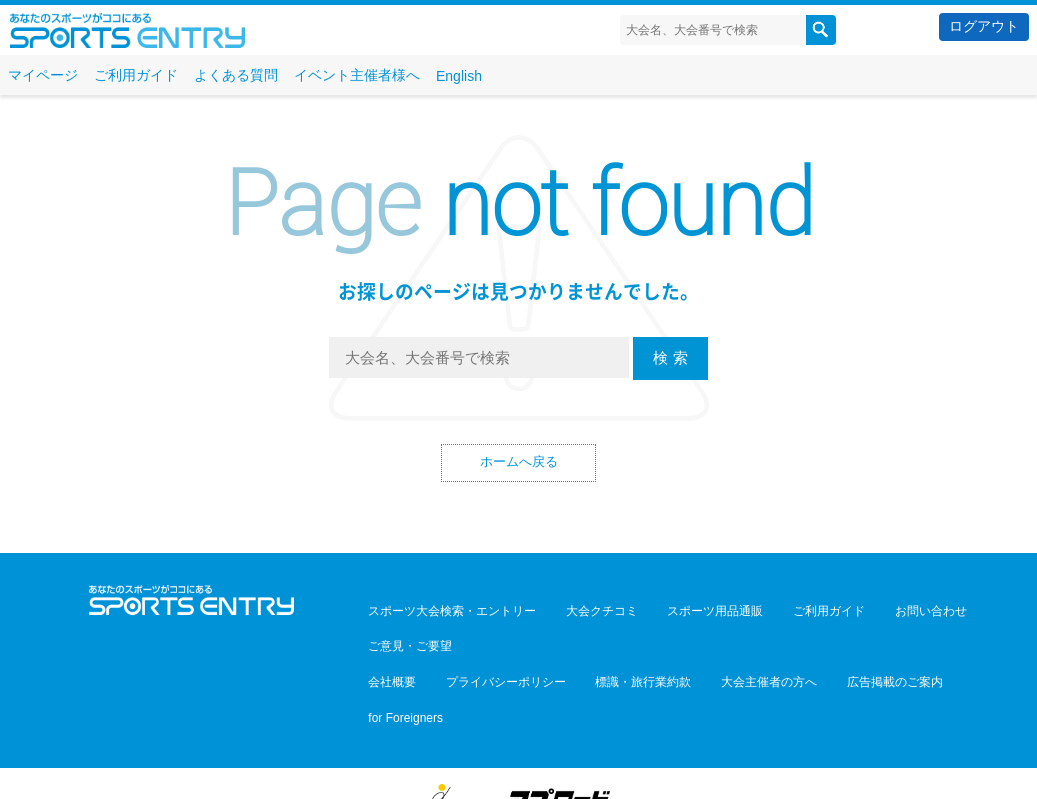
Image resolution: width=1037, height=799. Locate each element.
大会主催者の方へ (715, 641)
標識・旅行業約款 (605, 641)
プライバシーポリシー (483, 641)
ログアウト (984, 26)
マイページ (43, 75)
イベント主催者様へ (357, 75)
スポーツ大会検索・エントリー (445, 613)
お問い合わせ (861, 613)
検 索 (670, 357)
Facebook (191, 646)
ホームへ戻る (519, 464)
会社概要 (385, 641)
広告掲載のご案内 (825, 641)
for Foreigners (924, 641)
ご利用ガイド (136, 75)
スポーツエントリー (127, 30)
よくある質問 (236, 75)
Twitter (147, 646)
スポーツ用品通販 (677, 613)
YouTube (235, 646)
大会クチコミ (579, 613)
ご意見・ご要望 (953, 613)
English (459, 76)
